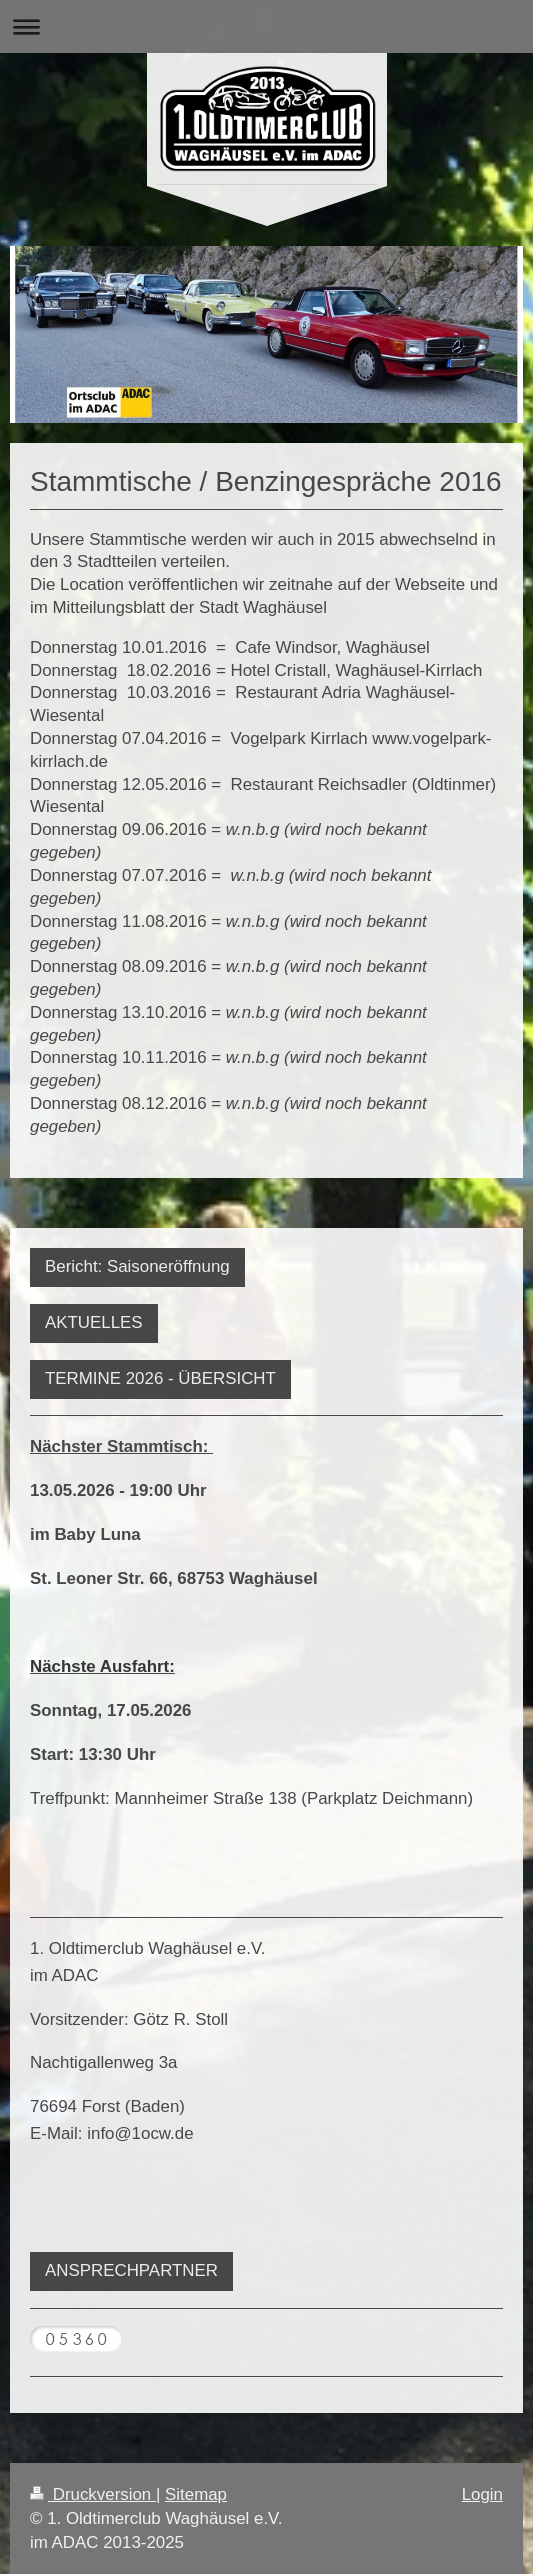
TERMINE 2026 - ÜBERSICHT (160, 1378)
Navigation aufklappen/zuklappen (266, 26)
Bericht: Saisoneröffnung (137, 1266)
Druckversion (93, 2494)
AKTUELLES (94, 1322)
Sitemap (196, 2494)
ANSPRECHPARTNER (131, 2270)
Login (482, 2494)
